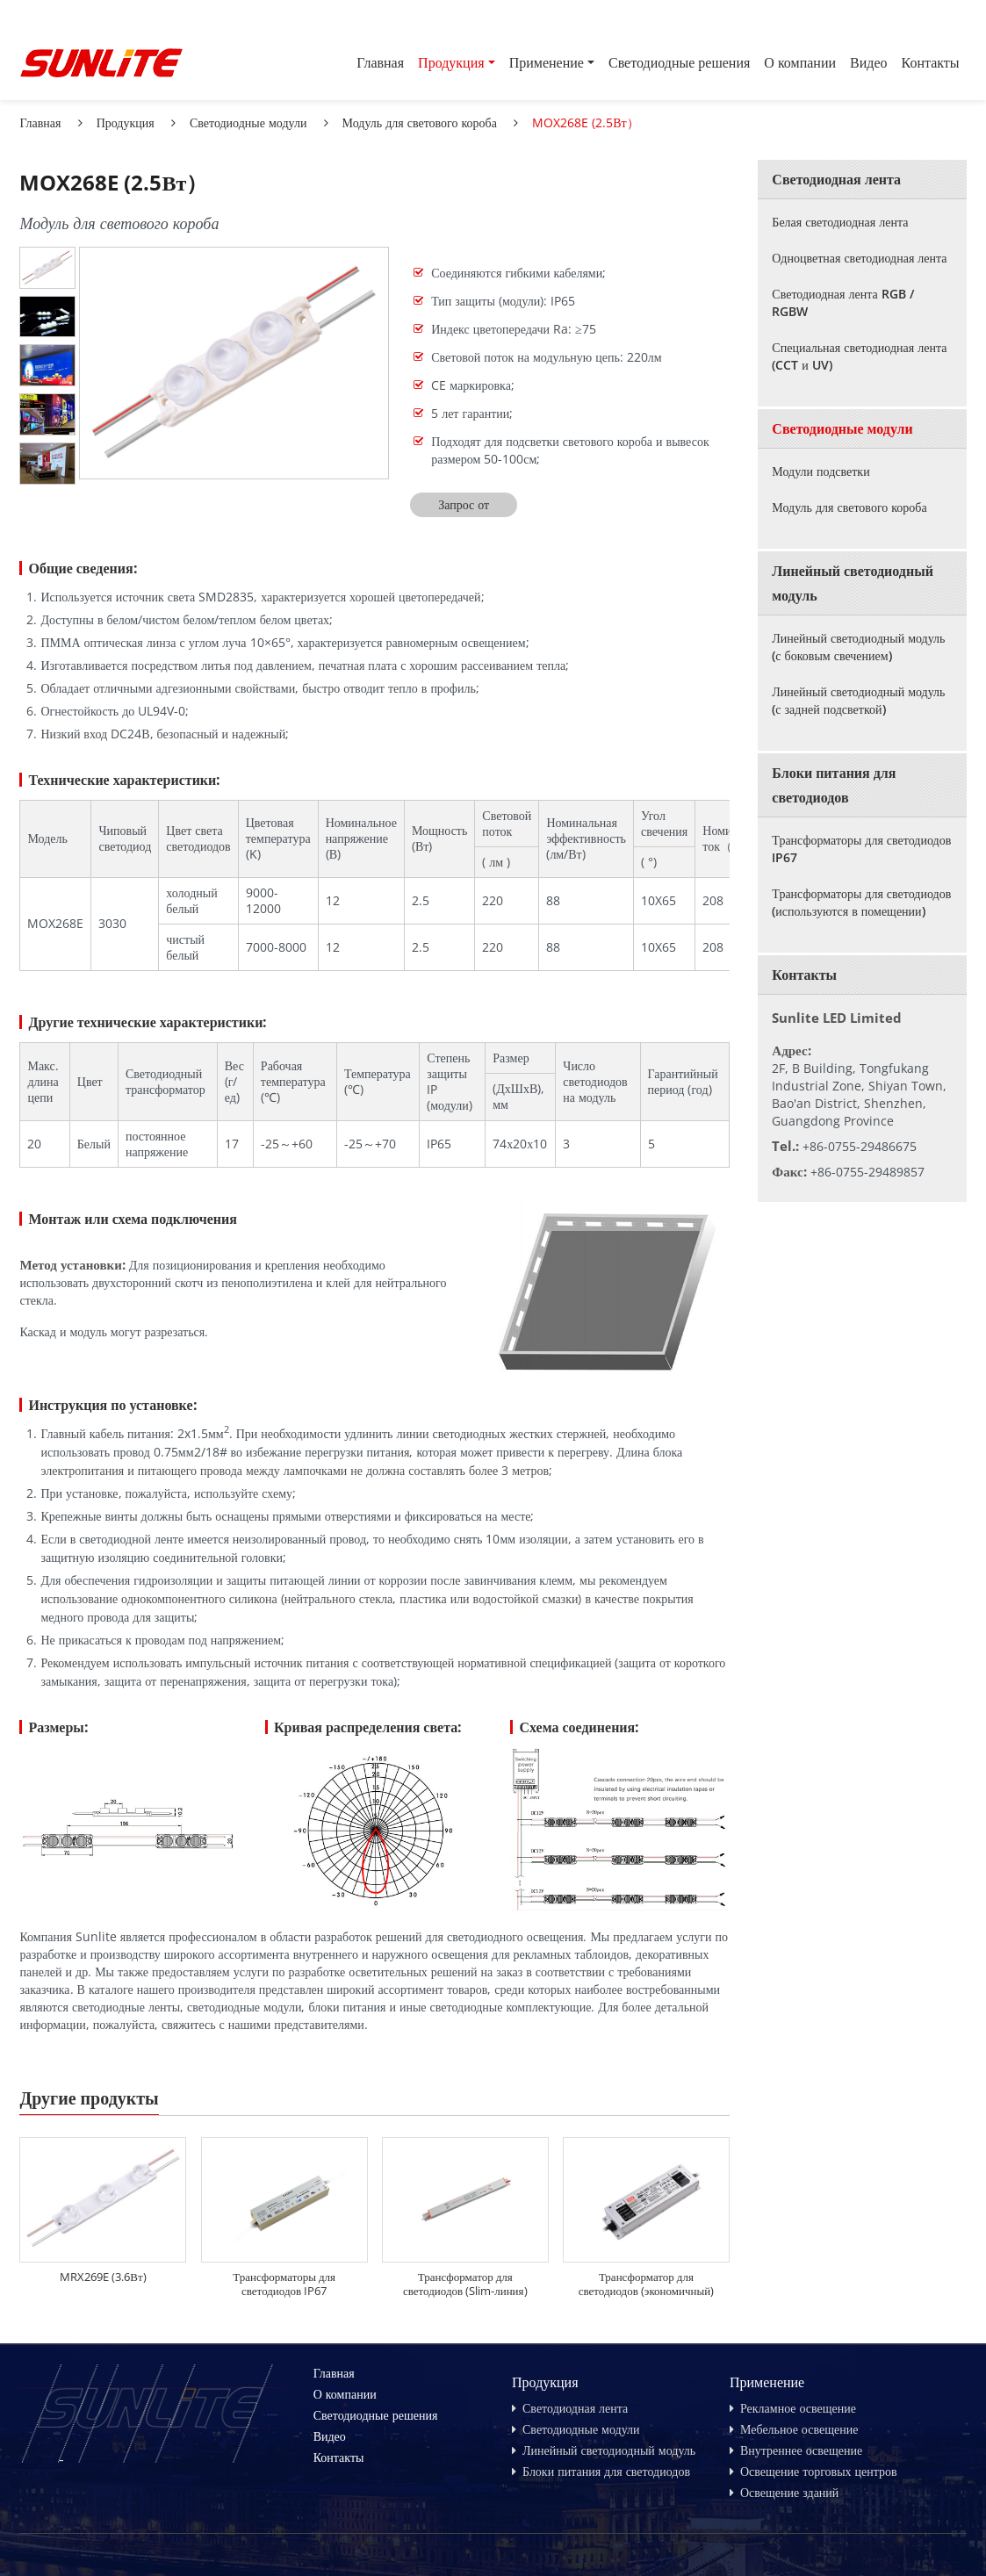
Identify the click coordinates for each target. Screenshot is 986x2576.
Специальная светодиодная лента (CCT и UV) (859, 356)
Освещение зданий (789, 2492)
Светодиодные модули (248, 122)
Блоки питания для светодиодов (834, 785)
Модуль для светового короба (419, 122)
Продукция (126, 122)
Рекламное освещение (798, 2408)
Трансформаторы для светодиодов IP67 (284, 2284)
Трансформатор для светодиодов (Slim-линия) (465, 2284)
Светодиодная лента (836, 179)
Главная (380, 62)
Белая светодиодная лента (840, 221)
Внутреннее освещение (801, 2450)
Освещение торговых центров (818, 2471)
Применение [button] (546, 62)
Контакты (931, 62)
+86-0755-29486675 (859, 1146)
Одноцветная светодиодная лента (859, 257)
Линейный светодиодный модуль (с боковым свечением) (858, 647)
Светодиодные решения (679, 62)
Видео (868, 62)
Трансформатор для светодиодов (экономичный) (647, 2284)
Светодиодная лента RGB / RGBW (842, 302)
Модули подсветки (820, 471)
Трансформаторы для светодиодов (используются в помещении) (861, 902)
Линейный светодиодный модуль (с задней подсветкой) (858, 700)
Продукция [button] (451, 62)
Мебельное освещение (799, 2429)
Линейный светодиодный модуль (852, 583)
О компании (800, 62)
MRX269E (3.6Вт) (103, 2277)
